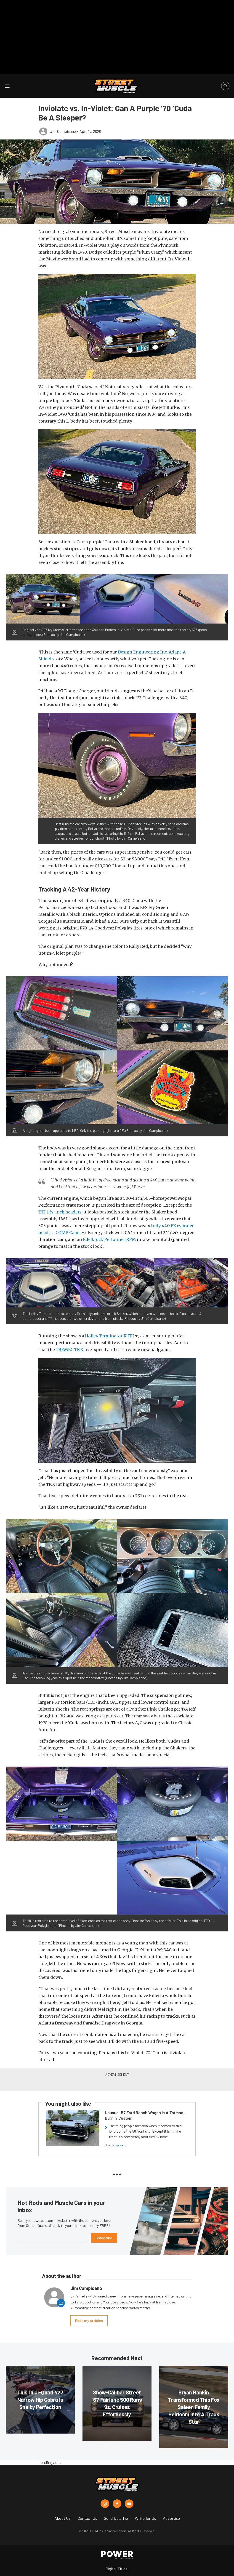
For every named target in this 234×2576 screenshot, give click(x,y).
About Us (62, 2502)
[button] (117, 166)
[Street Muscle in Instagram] (105, 2488)
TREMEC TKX (70, 1333)
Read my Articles (89, 2305)
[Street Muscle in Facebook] (117, 2488)
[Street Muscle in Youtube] (129, 2488)
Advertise (171, 2502)
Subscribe (104, 2222)
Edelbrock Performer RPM (110, 1223)
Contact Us (87, 2502)
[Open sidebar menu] (7, 70)
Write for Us (145, 2502)
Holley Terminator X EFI (109, 1320)
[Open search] (225, 70)
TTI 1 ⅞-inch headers (60, 1196)
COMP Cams (68, 1216)
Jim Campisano (115, 2129)
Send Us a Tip (116, 2502)
